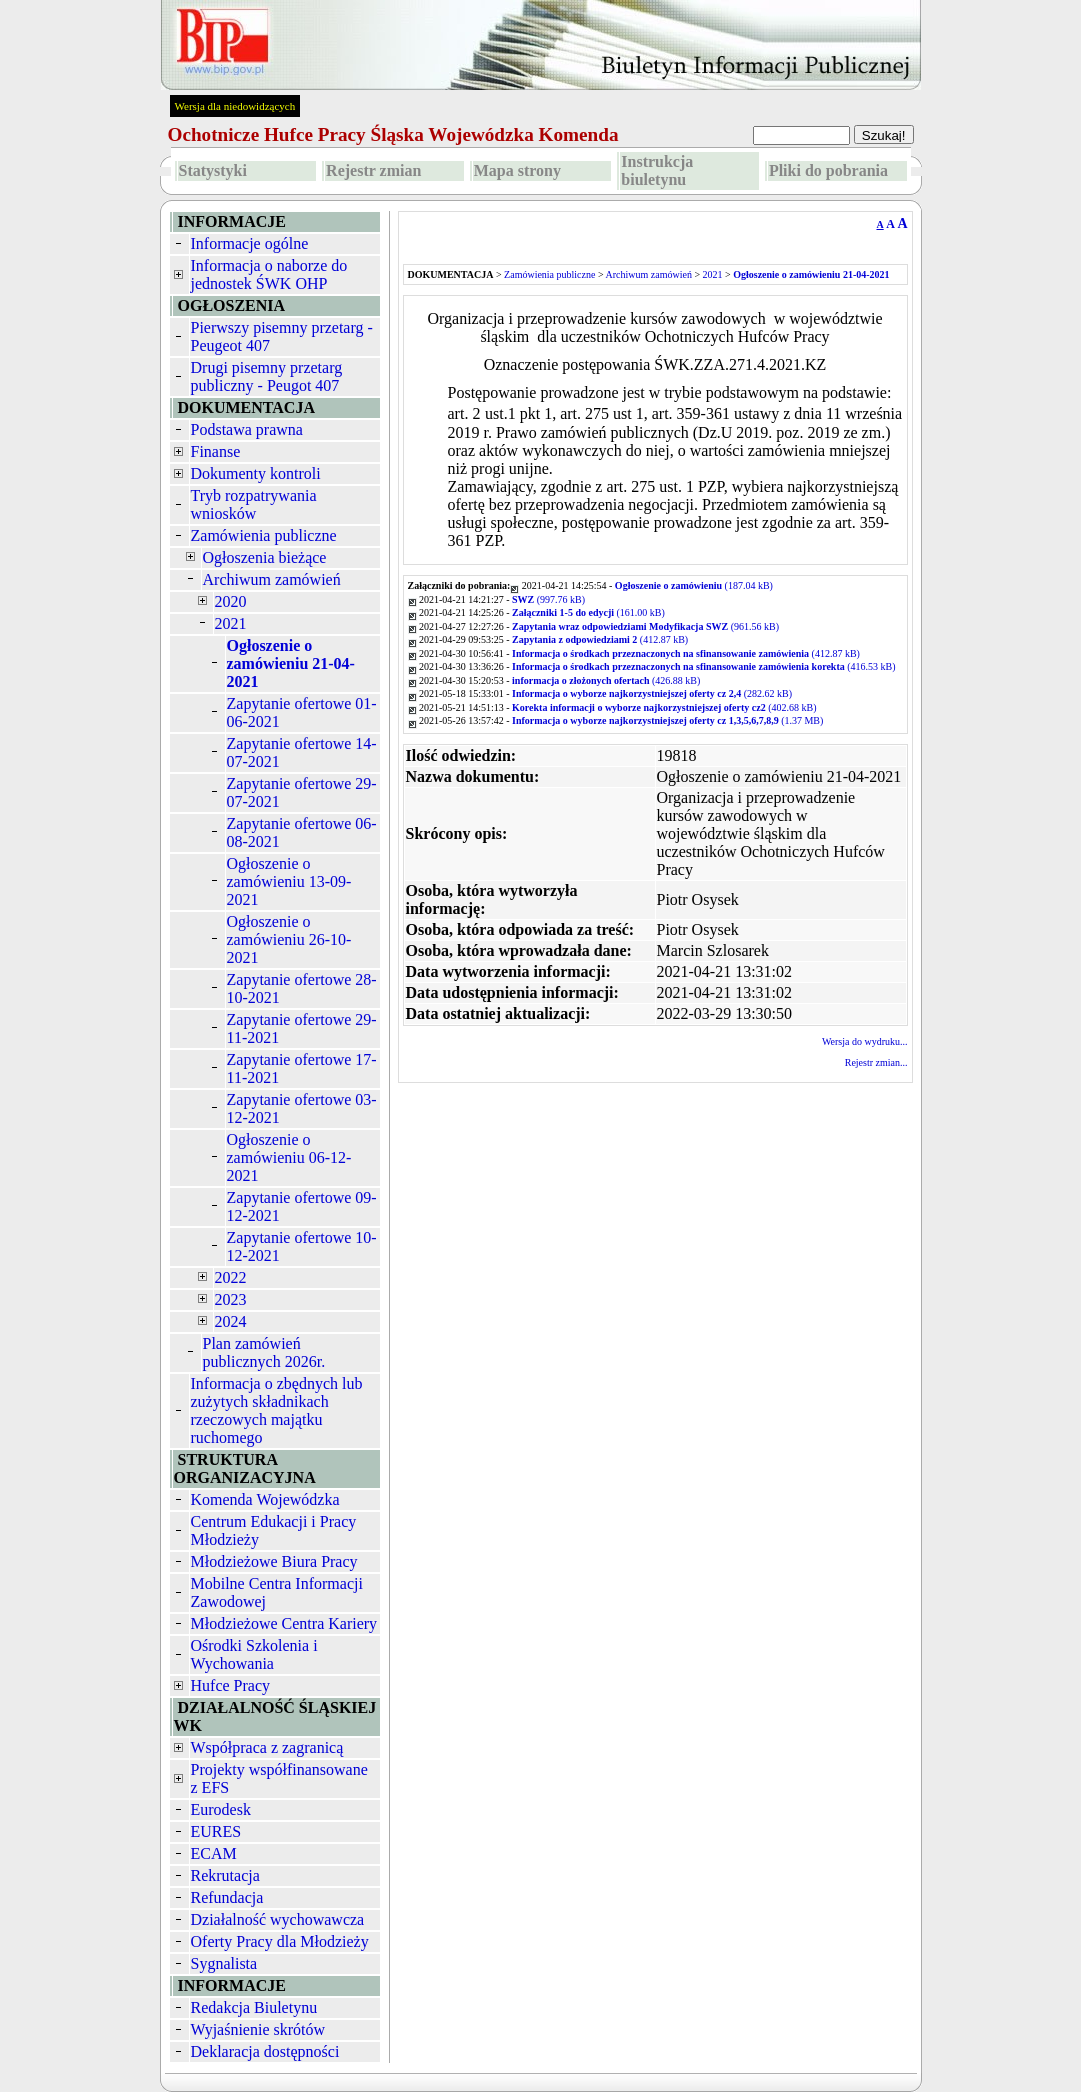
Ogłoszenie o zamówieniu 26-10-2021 (289, 939)
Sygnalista (224, 1963)
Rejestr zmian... (876, 1062)
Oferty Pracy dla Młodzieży (280, 1941)
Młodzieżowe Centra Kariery (284, 1623)
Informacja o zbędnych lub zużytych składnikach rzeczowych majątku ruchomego (277, 1410)
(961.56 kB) (645, 626)
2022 (231, 1277)
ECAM (214, 1853)
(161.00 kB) (588, 612)
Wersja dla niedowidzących (235, 106)
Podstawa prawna (247, 429)
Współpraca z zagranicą (267, 1747)
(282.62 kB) (652, 693)
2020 (231, 601)
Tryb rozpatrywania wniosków (254, 504)
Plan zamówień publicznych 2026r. (264, 1352)
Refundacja (227, 1897)
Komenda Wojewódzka (265, 1499)
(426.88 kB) (606, 680)
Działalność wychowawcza (278, 1919)
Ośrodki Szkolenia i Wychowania (254, 1654)
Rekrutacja (225, 1875)
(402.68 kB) (664, 707)
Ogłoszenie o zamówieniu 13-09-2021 (289, 881)
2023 (231, 1299)
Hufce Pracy (231, 1685)
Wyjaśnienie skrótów (258, 2029)
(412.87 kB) (600, 639)
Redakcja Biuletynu (254, 2007)
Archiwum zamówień (272, 579)
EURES (216, 1831)
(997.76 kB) (548, 599)
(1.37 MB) (667, 720)
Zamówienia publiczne (264, 535)
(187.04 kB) (694, 585)
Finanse (216, 451)
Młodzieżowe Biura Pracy (274, 1561)
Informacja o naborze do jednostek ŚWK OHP (269, 274)
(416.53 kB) (704, 666)
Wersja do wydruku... (865, 1041)
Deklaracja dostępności (265, 2051)
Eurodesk (221, 1809)
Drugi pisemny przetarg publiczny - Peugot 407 (267, 376)
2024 (231, 1321)
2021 (231, 623)
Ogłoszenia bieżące (265, 557)
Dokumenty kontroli (256, 473)
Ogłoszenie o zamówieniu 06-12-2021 (289, 1157)
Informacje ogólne (250, 243)
